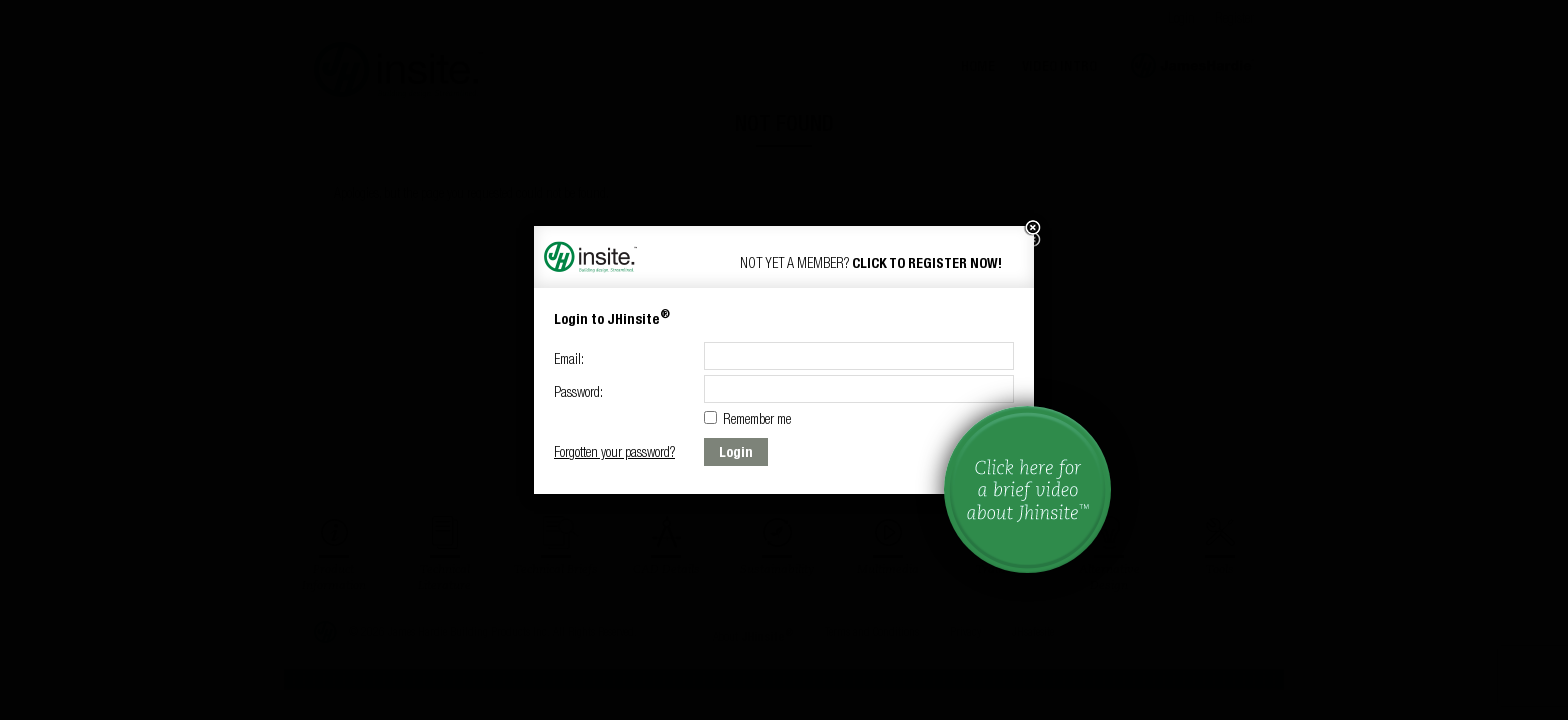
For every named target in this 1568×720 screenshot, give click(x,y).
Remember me (747, 419)
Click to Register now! (927, 263)
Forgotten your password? (614, 452)
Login (736, 452)
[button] (1032, 228)
